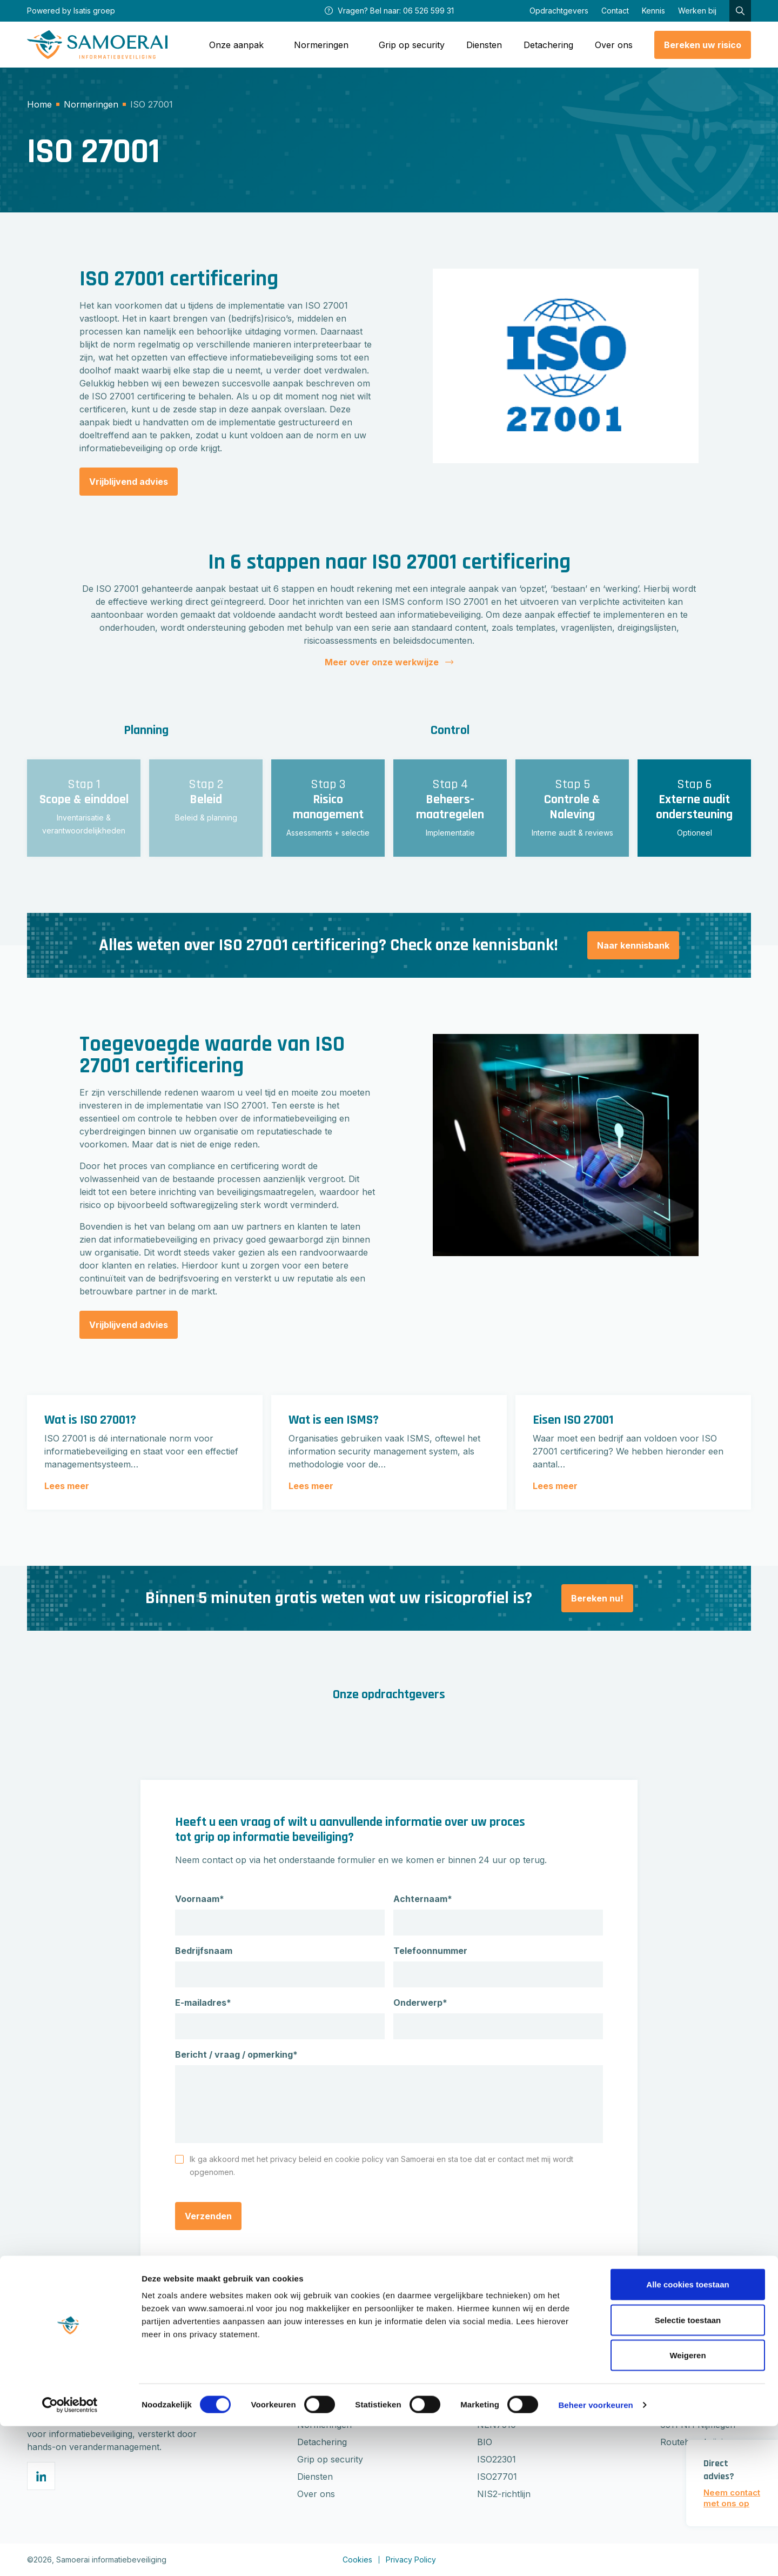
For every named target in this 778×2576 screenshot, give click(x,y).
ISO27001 (497, 2390)
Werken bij (697, 10)
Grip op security (412, 44)
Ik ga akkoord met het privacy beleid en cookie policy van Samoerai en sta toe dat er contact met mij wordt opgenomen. (381, 2165)
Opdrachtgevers (558, 10)
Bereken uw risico (702, 44)
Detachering (548, 44)
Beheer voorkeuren (595, 2554)
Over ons (614, 44)
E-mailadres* (203, 2002)
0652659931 (685, 2390)
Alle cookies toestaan (687, 2434)
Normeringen (91, 104)
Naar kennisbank (633, 945)
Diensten (484, 44)
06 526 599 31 (428, 10)
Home (39, 104)
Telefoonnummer (430, 1950)
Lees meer (66, 1485)
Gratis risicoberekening (344, 2390)
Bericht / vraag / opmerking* (236, 2054)
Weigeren (687, 2505)
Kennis (653, 10)
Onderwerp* (420, 2002)
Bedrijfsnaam (203, 1950)
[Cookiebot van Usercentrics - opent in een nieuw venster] (70, 2555)
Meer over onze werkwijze (389, 662)
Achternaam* (422, 1898)
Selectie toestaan (688, 2469)
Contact (615, 10)
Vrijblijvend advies (128, 481)
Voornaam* (199, 1898)
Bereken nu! (597, 1598)
